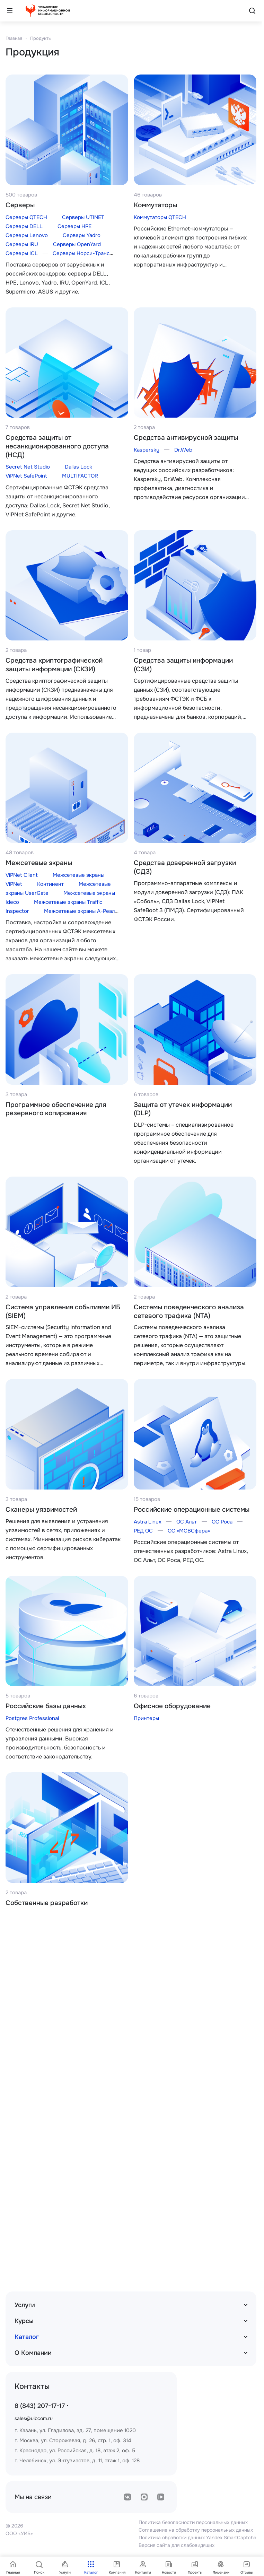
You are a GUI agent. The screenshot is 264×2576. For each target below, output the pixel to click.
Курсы (24, 2321)
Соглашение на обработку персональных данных (196, 2530)
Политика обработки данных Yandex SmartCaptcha (197, 2537)
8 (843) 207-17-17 (40, 2406)
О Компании (33, 2353)
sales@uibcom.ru (34, 2418)
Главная (14, 38)
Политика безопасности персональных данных (193, 2522)
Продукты (41, 38)
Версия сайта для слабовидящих (176, 2545)
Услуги (25, 2305)
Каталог (27, 2337)
